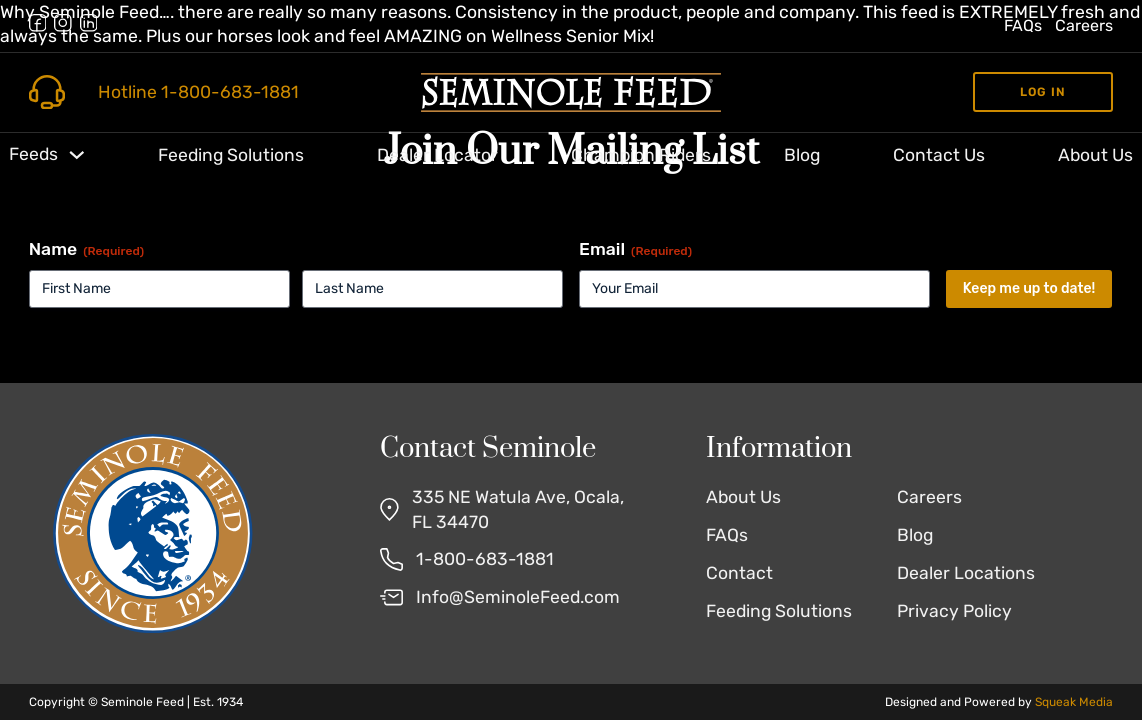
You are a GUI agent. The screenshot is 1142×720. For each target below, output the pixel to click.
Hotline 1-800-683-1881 (198, 92)
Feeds (33, 154)
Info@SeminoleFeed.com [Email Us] (518, 597)
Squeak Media (1074, 702)
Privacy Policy (954, 611)
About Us (1095, 155)
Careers (1084, 25)
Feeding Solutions (231, 155)
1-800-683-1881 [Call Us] (485, 559)
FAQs (1023, 25)
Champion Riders (641, 155)
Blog (802, 155)
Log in (1043, 92)
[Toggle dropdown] (77, 155)
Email (635, 249)
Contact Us (939, 155)
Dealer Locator (437, 155)
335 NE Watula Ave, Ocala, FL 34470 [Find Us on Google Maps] (518, 509)
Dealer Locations (966, 573)
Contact (739, 573)
